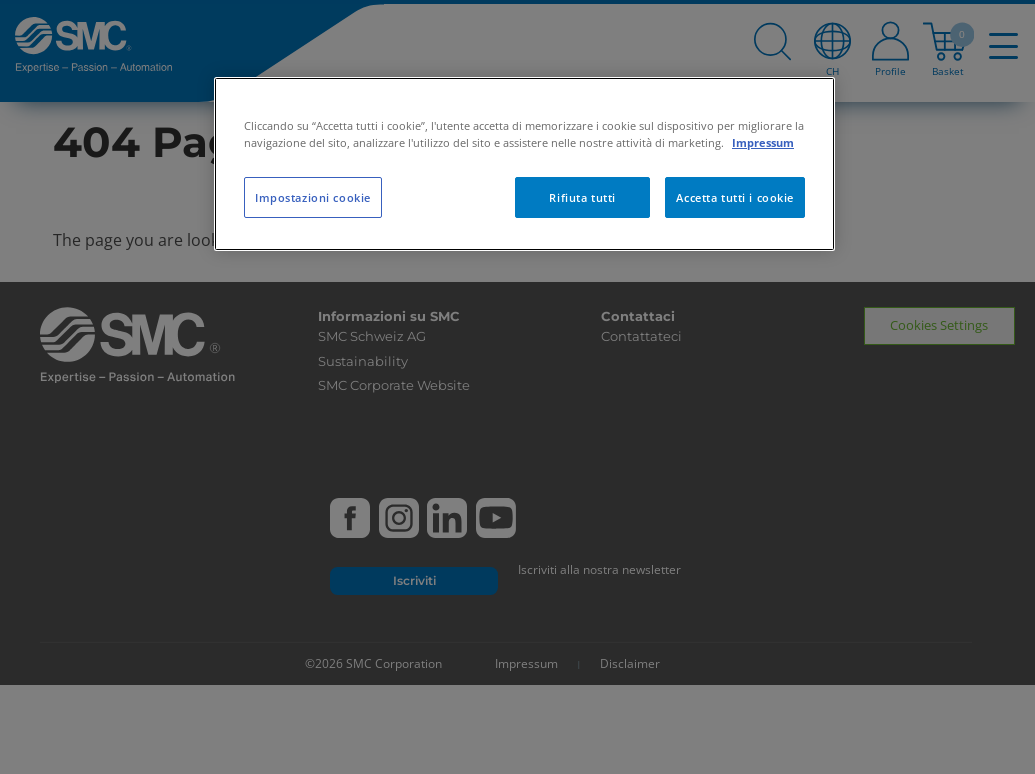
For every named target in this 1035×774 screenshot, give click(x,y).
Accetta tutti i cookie (735, 197)
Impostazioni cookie (313, 197)
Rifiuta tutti (582, 197)
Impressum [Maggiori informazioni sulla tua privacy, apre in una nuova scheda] (763, 142)
